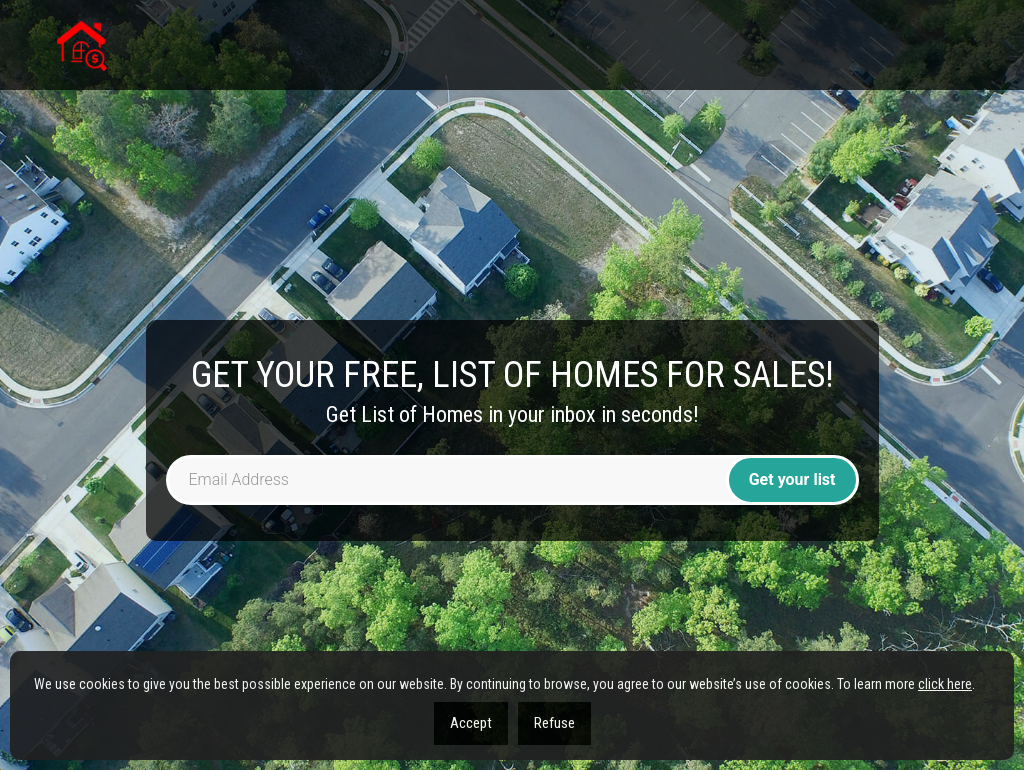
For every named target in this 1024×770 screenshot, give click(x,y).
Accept (471, 723)
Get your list (792, 479)
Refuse (554, 723)
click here (945, 684)
